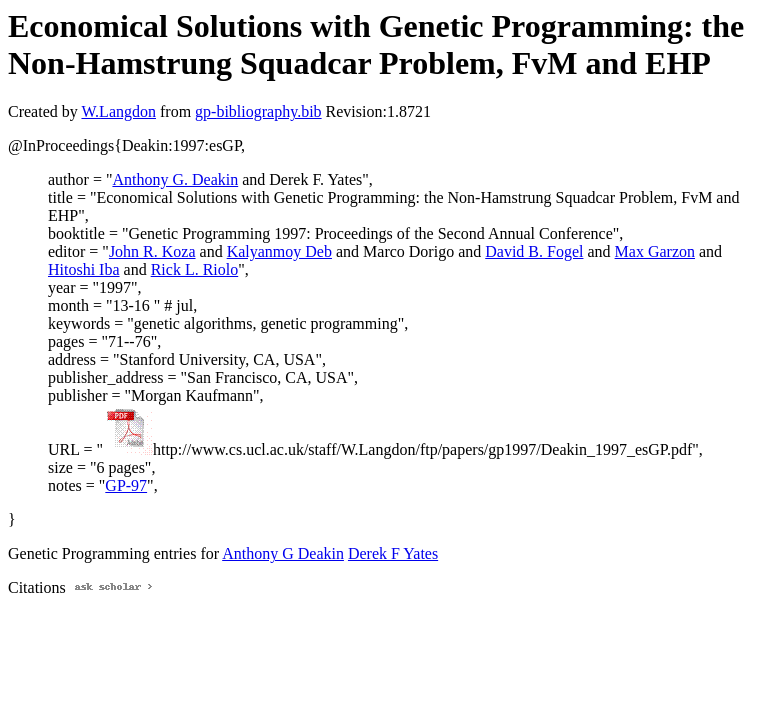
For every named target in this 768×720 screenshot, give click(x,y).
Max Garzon (655, 251)
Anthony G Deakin (283, 553)
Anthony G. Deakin (175, 179)
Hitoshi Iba (84, 269)
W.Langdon (118, 111)
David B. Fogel (534, 251)
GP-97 (126, 485)
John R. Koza (152, 251)
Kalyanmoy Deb (279, 251)
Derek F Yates (393, 553)
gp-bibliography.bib (258, 111)
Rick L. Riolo (195, 269)
